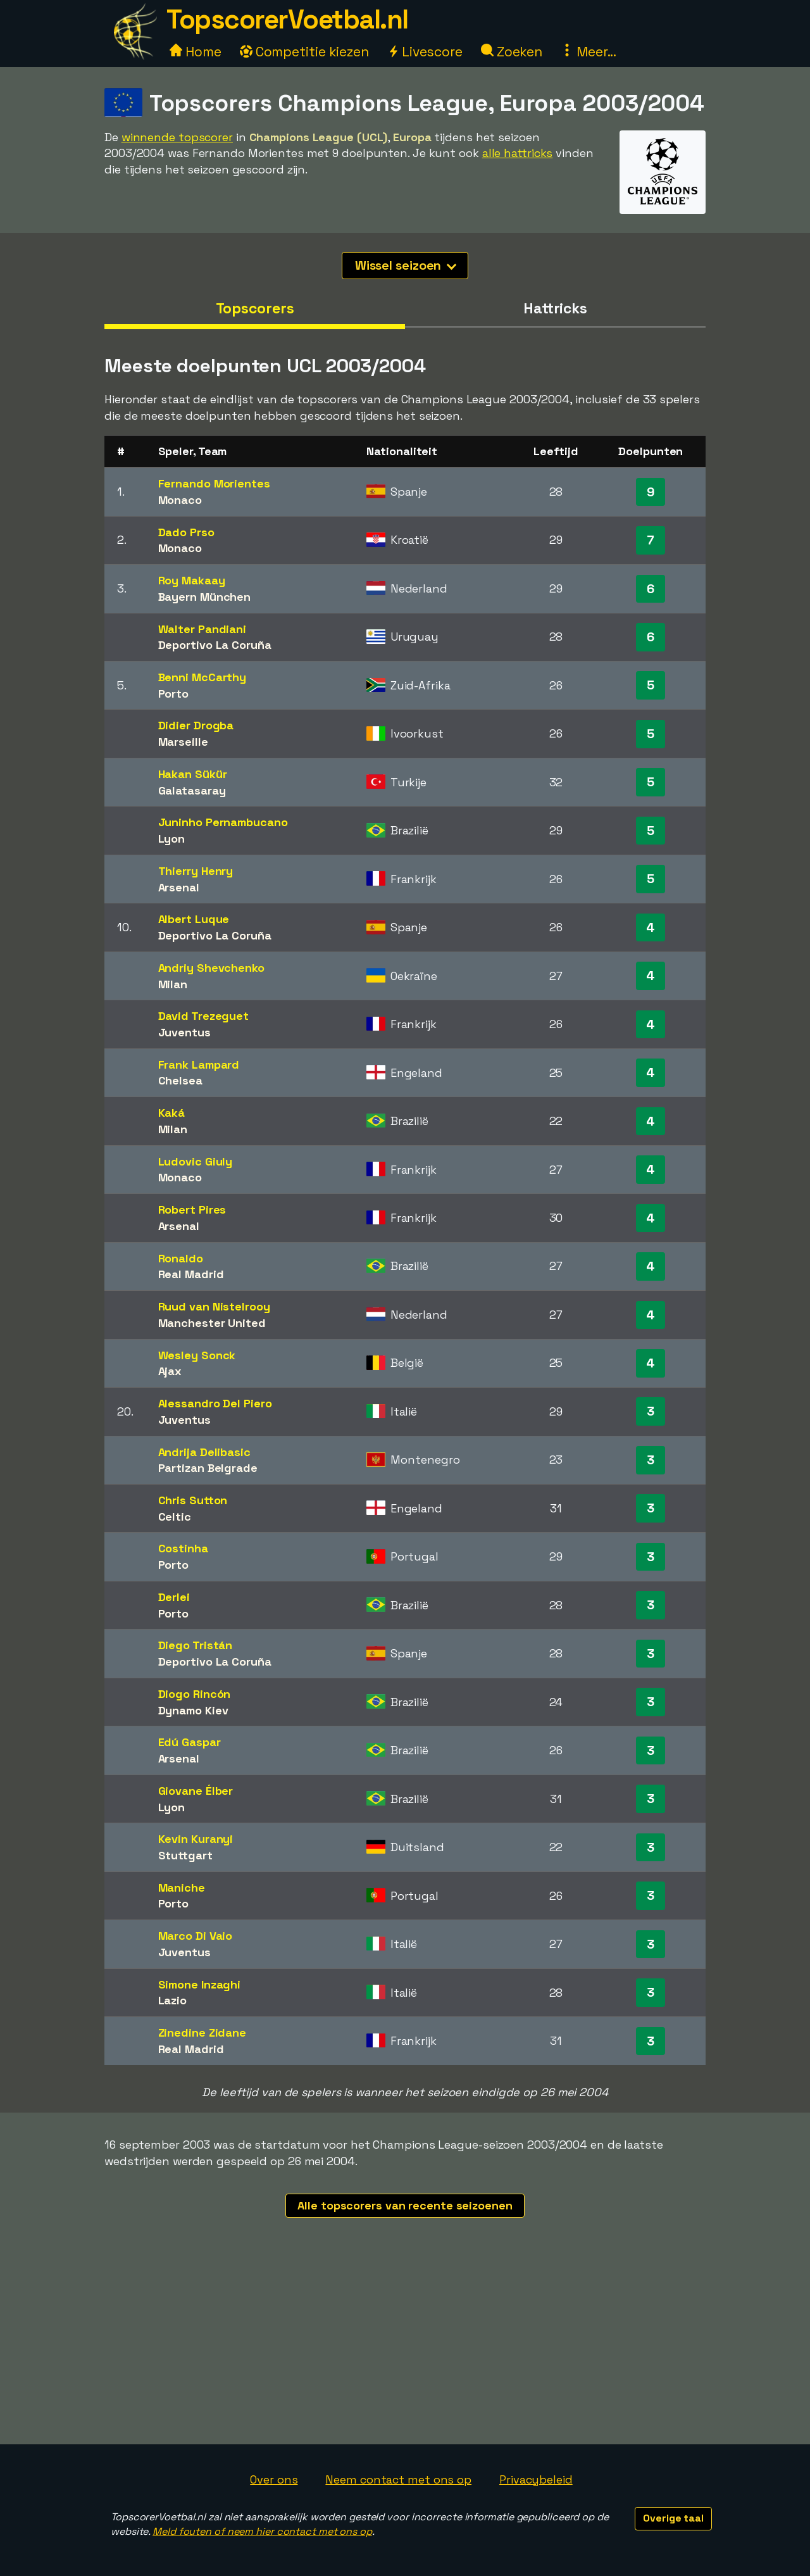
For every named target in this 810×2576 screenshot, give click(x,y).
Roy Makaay (191, 580)
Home (195, 51)
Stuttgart (185, 1855)
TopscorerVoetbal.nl (287, 19)
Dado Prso (186, 532)
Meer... (588, 51)
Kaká (171, 1112)
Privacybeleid (536, 2479)
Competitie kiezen (304, 51)
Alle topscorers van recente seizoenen (404, 2205)
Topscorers (255, 308)
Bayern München (204, 596)
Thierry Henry (196, 871)
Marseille (183, 741)
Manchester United (212, 1323)
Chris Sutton (193, 1500)
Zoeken (511, 51)
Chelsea (180, 1080)
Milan (173, 984)
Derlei (174, 1597)
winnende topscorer (177, 137)
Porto (173, 693)
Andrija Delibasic (204, 1452)
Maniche (181, 1887)
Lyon (171, 838)
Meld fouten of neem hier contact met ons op (262, 2531)
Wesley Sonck (197, 1355)
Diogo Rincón (194, 1694)
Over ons (273, 2479)
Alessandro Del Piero (215, 1403)
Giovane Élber (196, 1790)
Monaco (180, 500)
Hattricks (555, 308)
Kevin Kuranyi (196, 1838)
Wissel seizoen (406, 265)
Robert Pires (192, 1209)
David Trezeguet (203, 1015)
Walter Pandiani (202, 629)
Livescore (425, 51)
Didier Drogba (196, 725)
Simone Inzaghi (199, 1984)
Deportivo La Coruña (214, 645)
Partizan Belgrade (208, 1468)
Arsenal (178, 887)
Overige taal (673, 2518)
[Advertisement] (405, 2349)
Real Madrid (191, 1274)
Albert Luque (194, 919)
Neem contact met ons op (398, 2479)
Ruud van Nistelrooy (214, 1306)
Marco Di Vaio (195, 1935)
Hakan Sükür (192, 774)
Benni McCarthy (202, 677)
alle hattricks (517, 153)
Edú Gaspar (189, 1742)
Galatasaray (192, 790)
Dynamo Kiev (193, 1710)
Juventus (184, 1032)
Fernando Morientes (214, 483)
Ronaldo (180, 1258)
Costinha (183, 1548)
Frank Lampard (199, 1064)
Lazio (172, 2000)
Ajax (170, 1371)
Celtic (174, 1516)
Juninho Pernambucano (223, 822)
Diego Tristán (195, 1645)
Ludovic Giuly (195, 1161)
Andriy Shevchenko (211, 967)
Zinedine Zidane (202, 2032)
